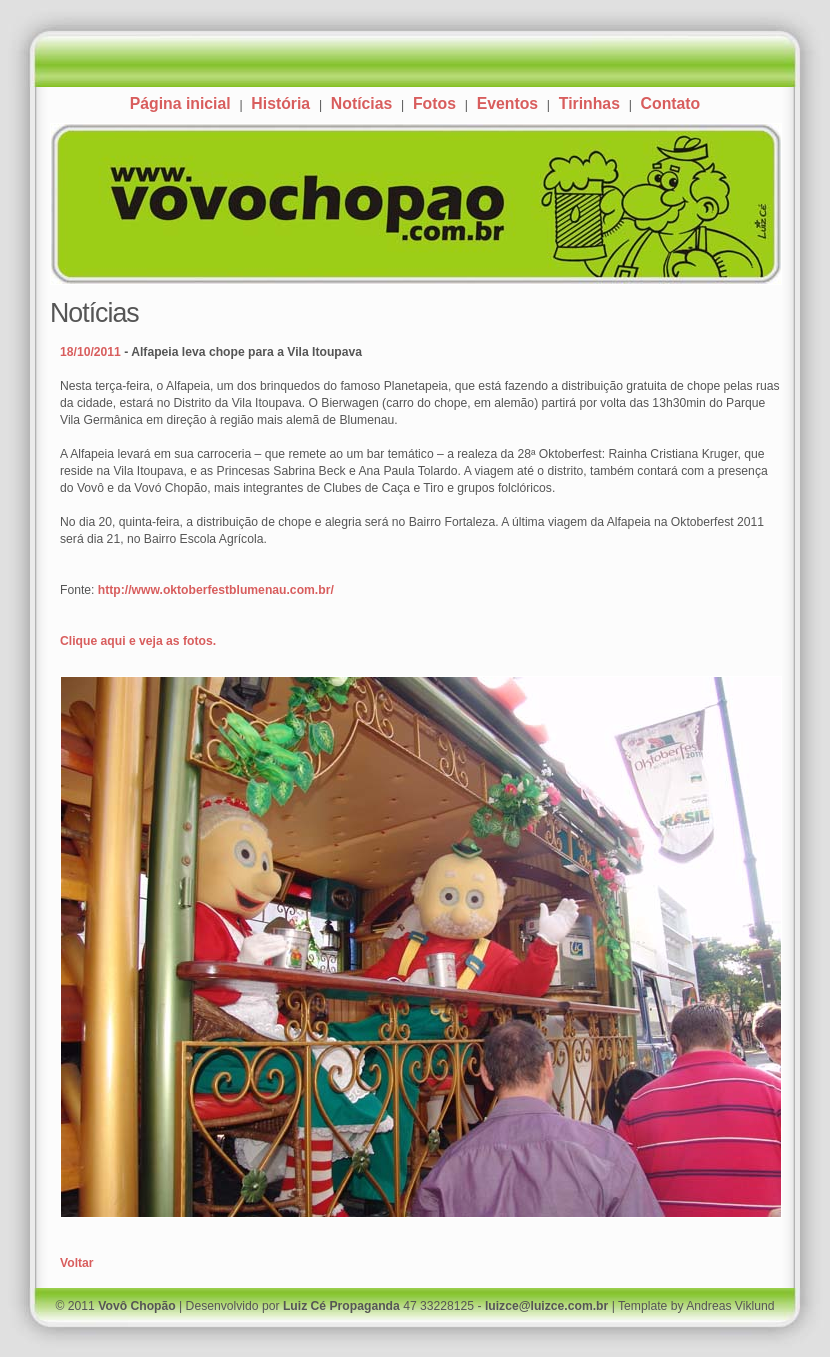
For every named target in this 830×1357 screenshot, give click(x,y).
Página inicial (180, 103)
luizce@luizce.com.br (546, 1306)
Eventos (507, 103)
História (280, 103)
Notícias (361, 103)
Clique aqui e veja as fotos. (138, 641)
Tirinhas (589, 103)
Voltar (77, 1263)
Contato (671, 103)
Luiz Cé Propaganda (341, 1306)
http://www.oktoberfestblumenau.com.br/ (216, 590)
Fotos (434, 103)
